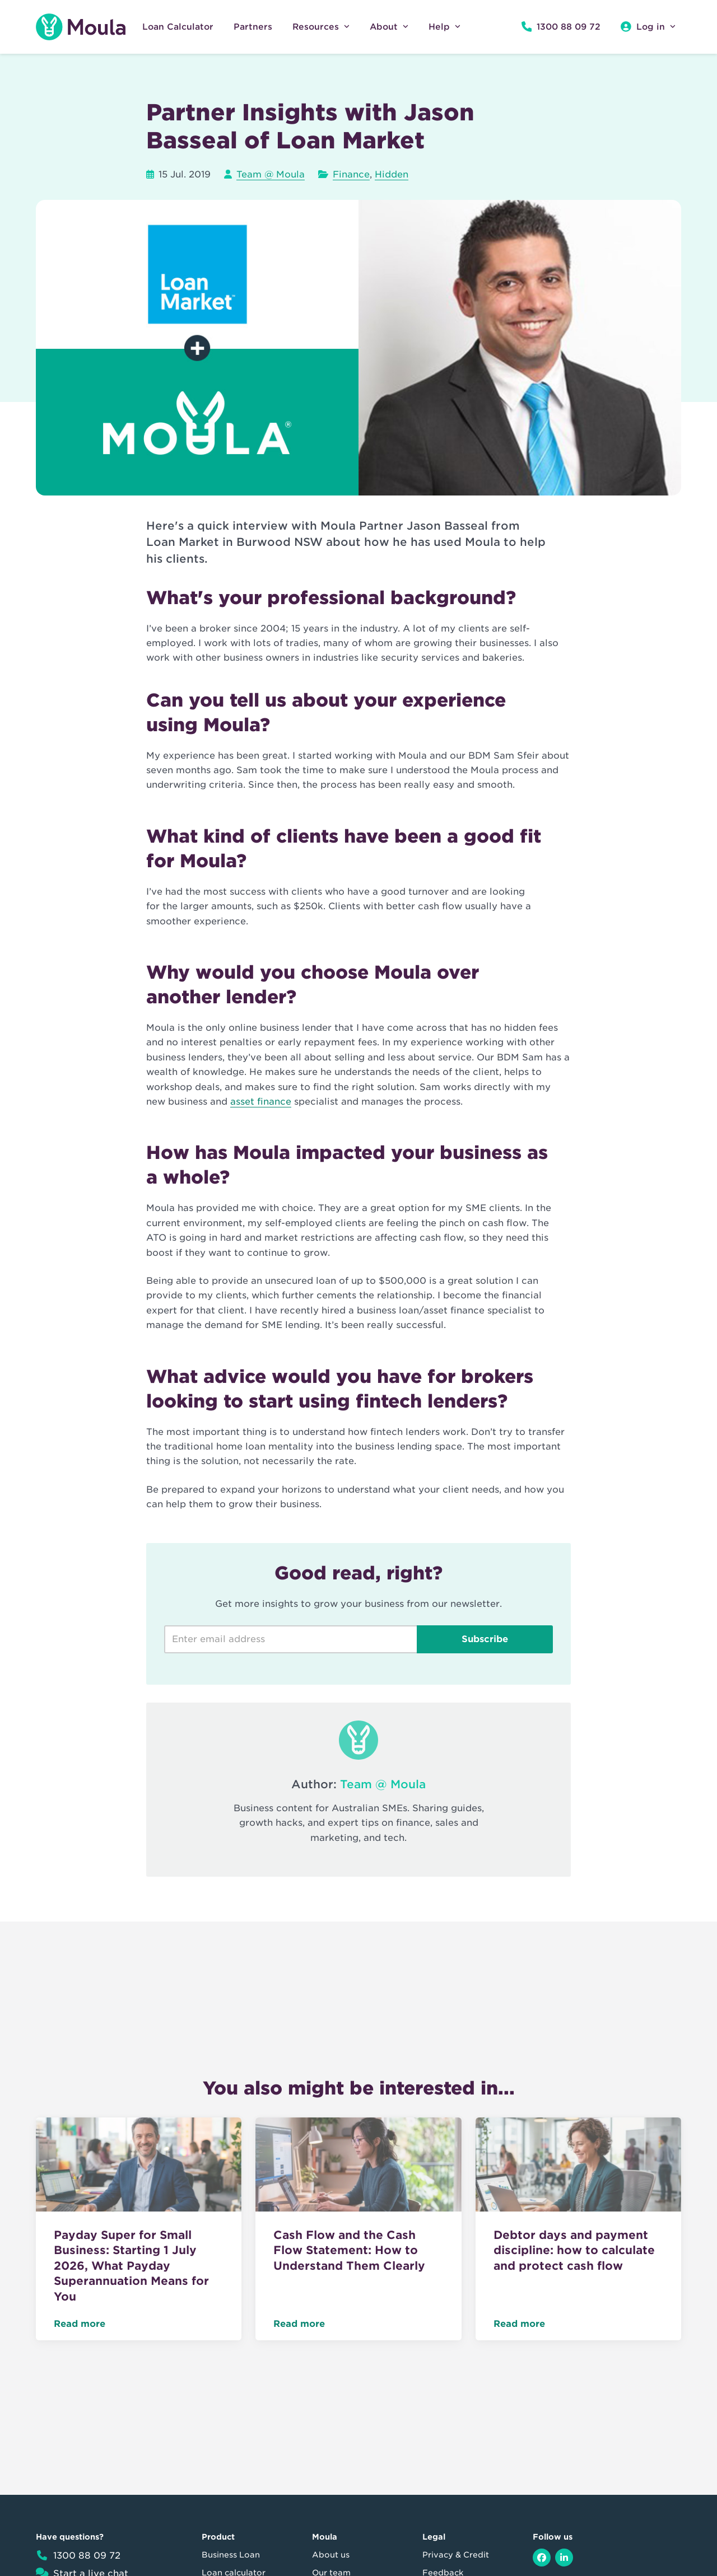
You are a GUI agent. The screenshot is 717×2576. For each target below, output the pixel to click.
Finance (351, 174)
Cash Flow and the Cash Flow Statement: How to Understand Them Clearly (349, 2250)
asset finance (260, 1101)
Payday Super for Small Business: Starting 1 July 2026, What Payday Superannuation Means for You (131, 2265)
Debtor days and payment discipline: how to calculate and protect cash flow (574, 2250)
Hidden (391, 174)
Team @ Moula (270, 174)
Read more (79, 2323)
